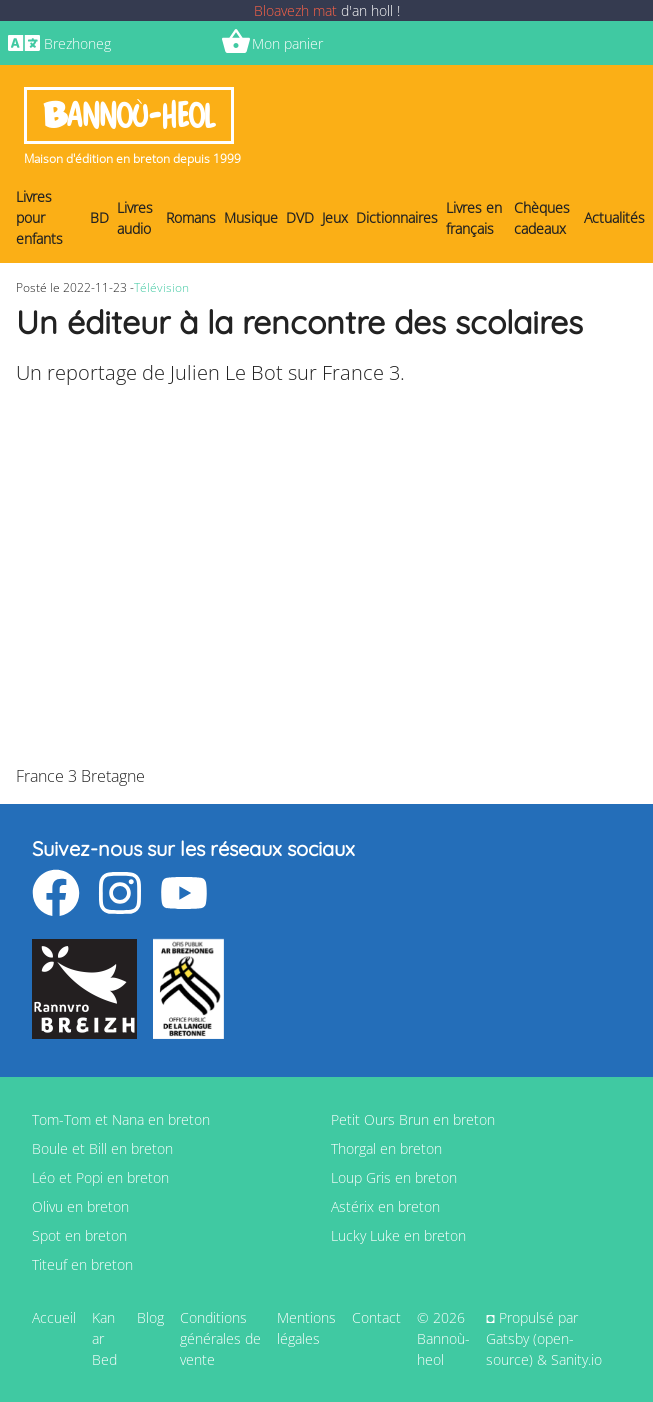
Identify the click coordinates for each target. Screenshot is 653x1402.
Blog (150, 1317)
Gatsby (507, 1338)
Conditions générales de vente (220, 1338)
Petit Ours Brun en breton (413, 1119)
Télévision (161, 287)
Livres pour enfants (39, 217)
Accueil (54, 1317)
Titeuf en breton (82, 1264)
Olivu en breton (80, 1206)
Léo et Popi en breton (100, 1177)
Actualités (614, 217)
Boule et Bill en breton (102, 1148)
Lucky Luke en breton (398, 1235)
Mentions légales (306, 1328)
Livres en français (474, 218)
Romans (191, 217)
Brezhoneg (77, 43)
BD (99, 217)
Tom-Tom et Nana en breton (121, 1119)
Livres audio (135, 218)
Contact (376, 1317)
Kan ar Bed (104, 1338)
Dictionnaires (397, 217)
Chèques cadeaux (542, 218)
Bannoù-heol (129, 115)
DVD (300, 217)
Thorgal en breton (386, 1148)
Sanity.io (576, 1359)
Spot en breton (79, 1235)
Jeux (335, 217)
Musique (251, 217)
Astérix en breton (385, 1206)
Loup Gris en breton (394, 1177)
